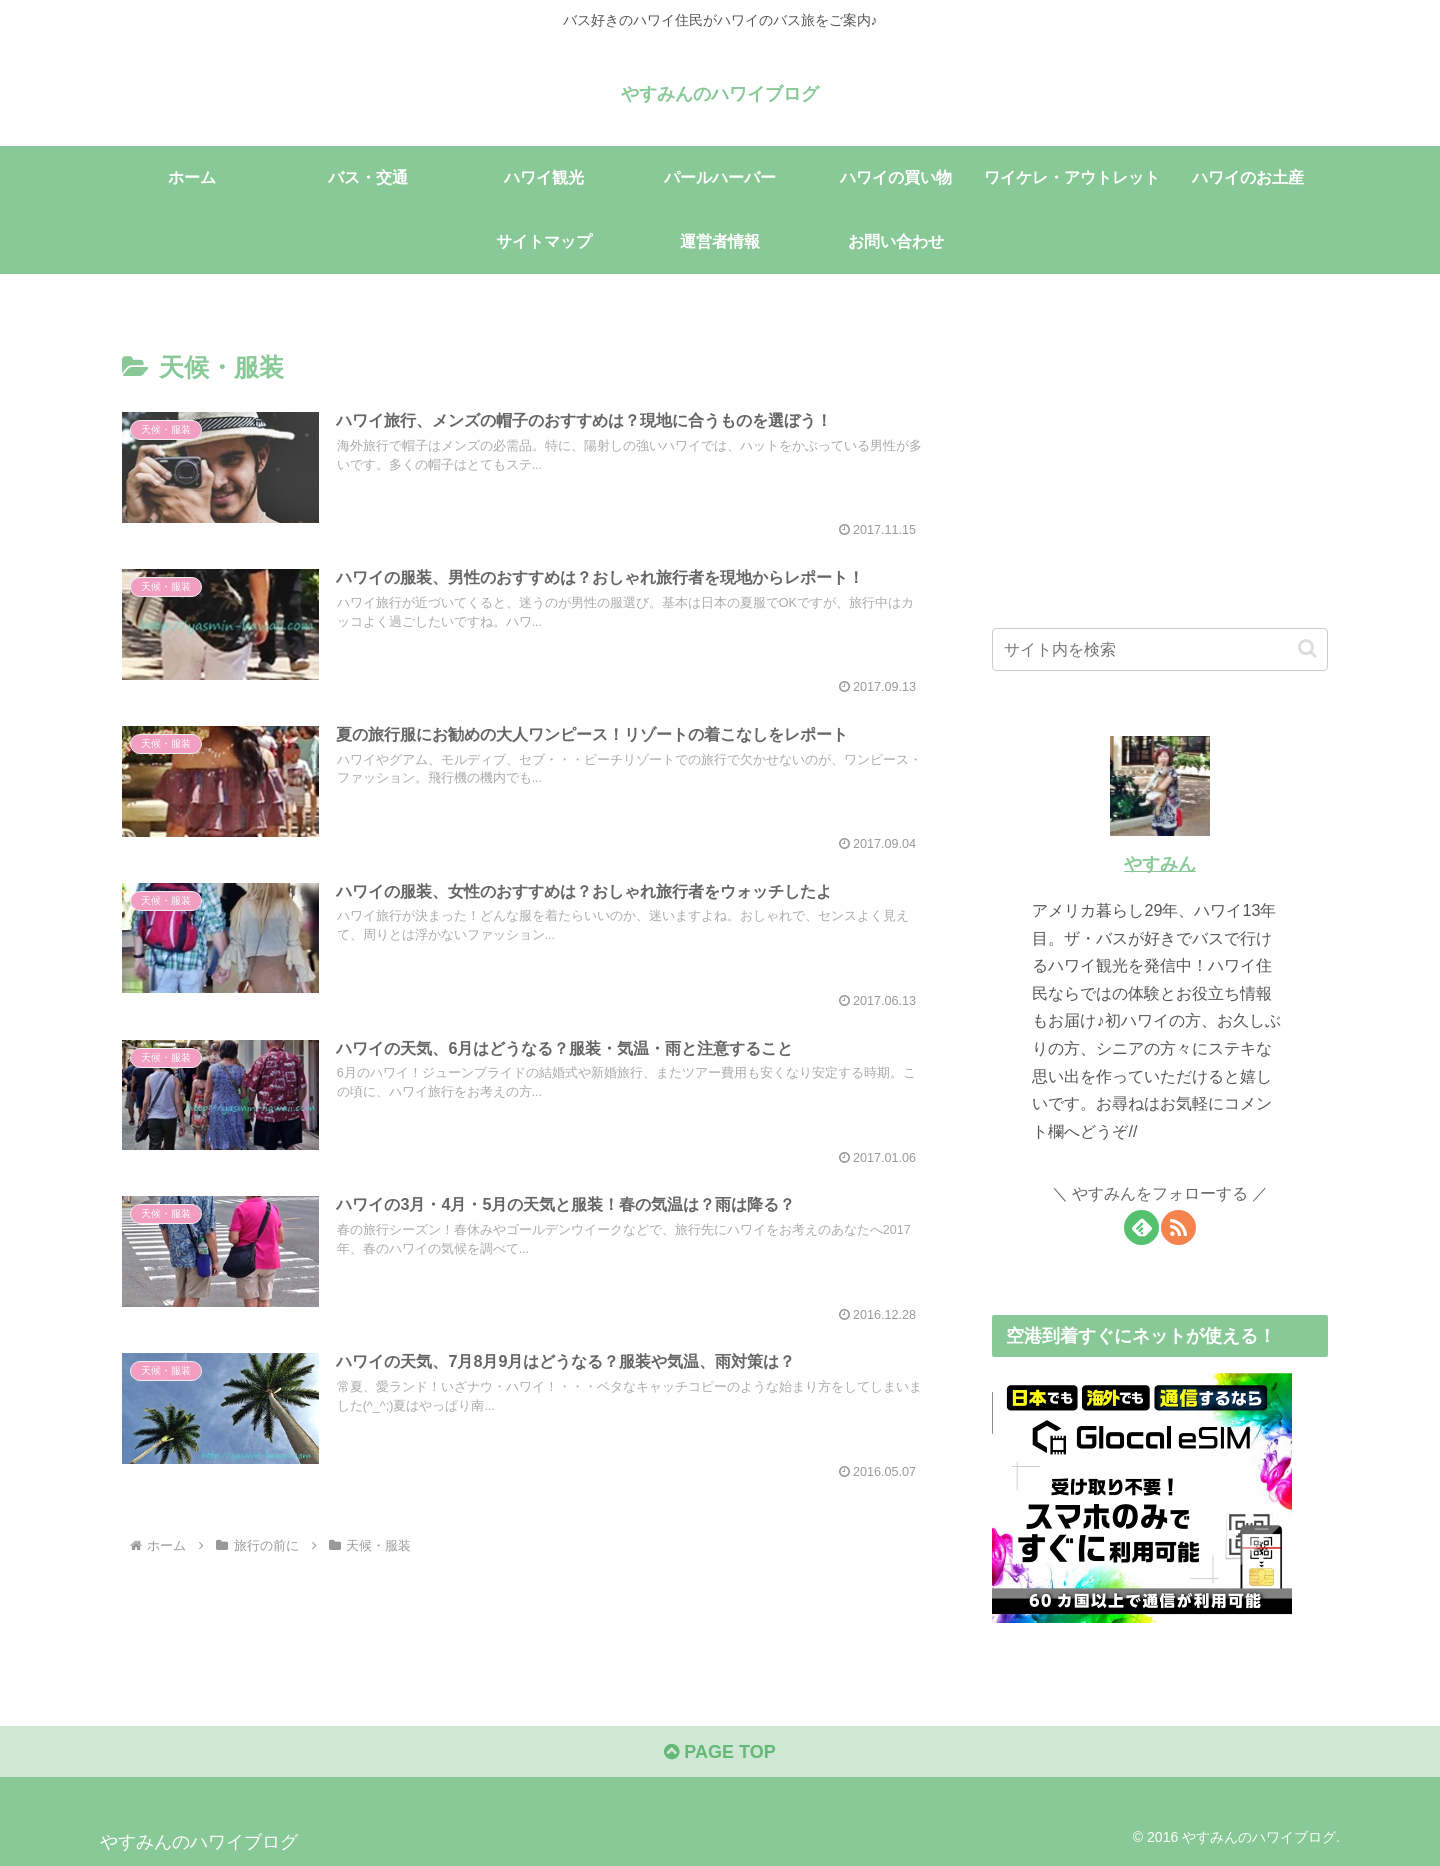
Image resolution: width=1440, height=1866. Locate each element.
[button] (1307, 648)
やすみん (1160, 864)
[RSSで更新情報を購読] (1178, 1227)
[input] (1160, 649)
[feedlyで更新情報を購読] (1141, 1227)
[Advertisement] (1160, 458)
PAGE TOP (719, 1752)
